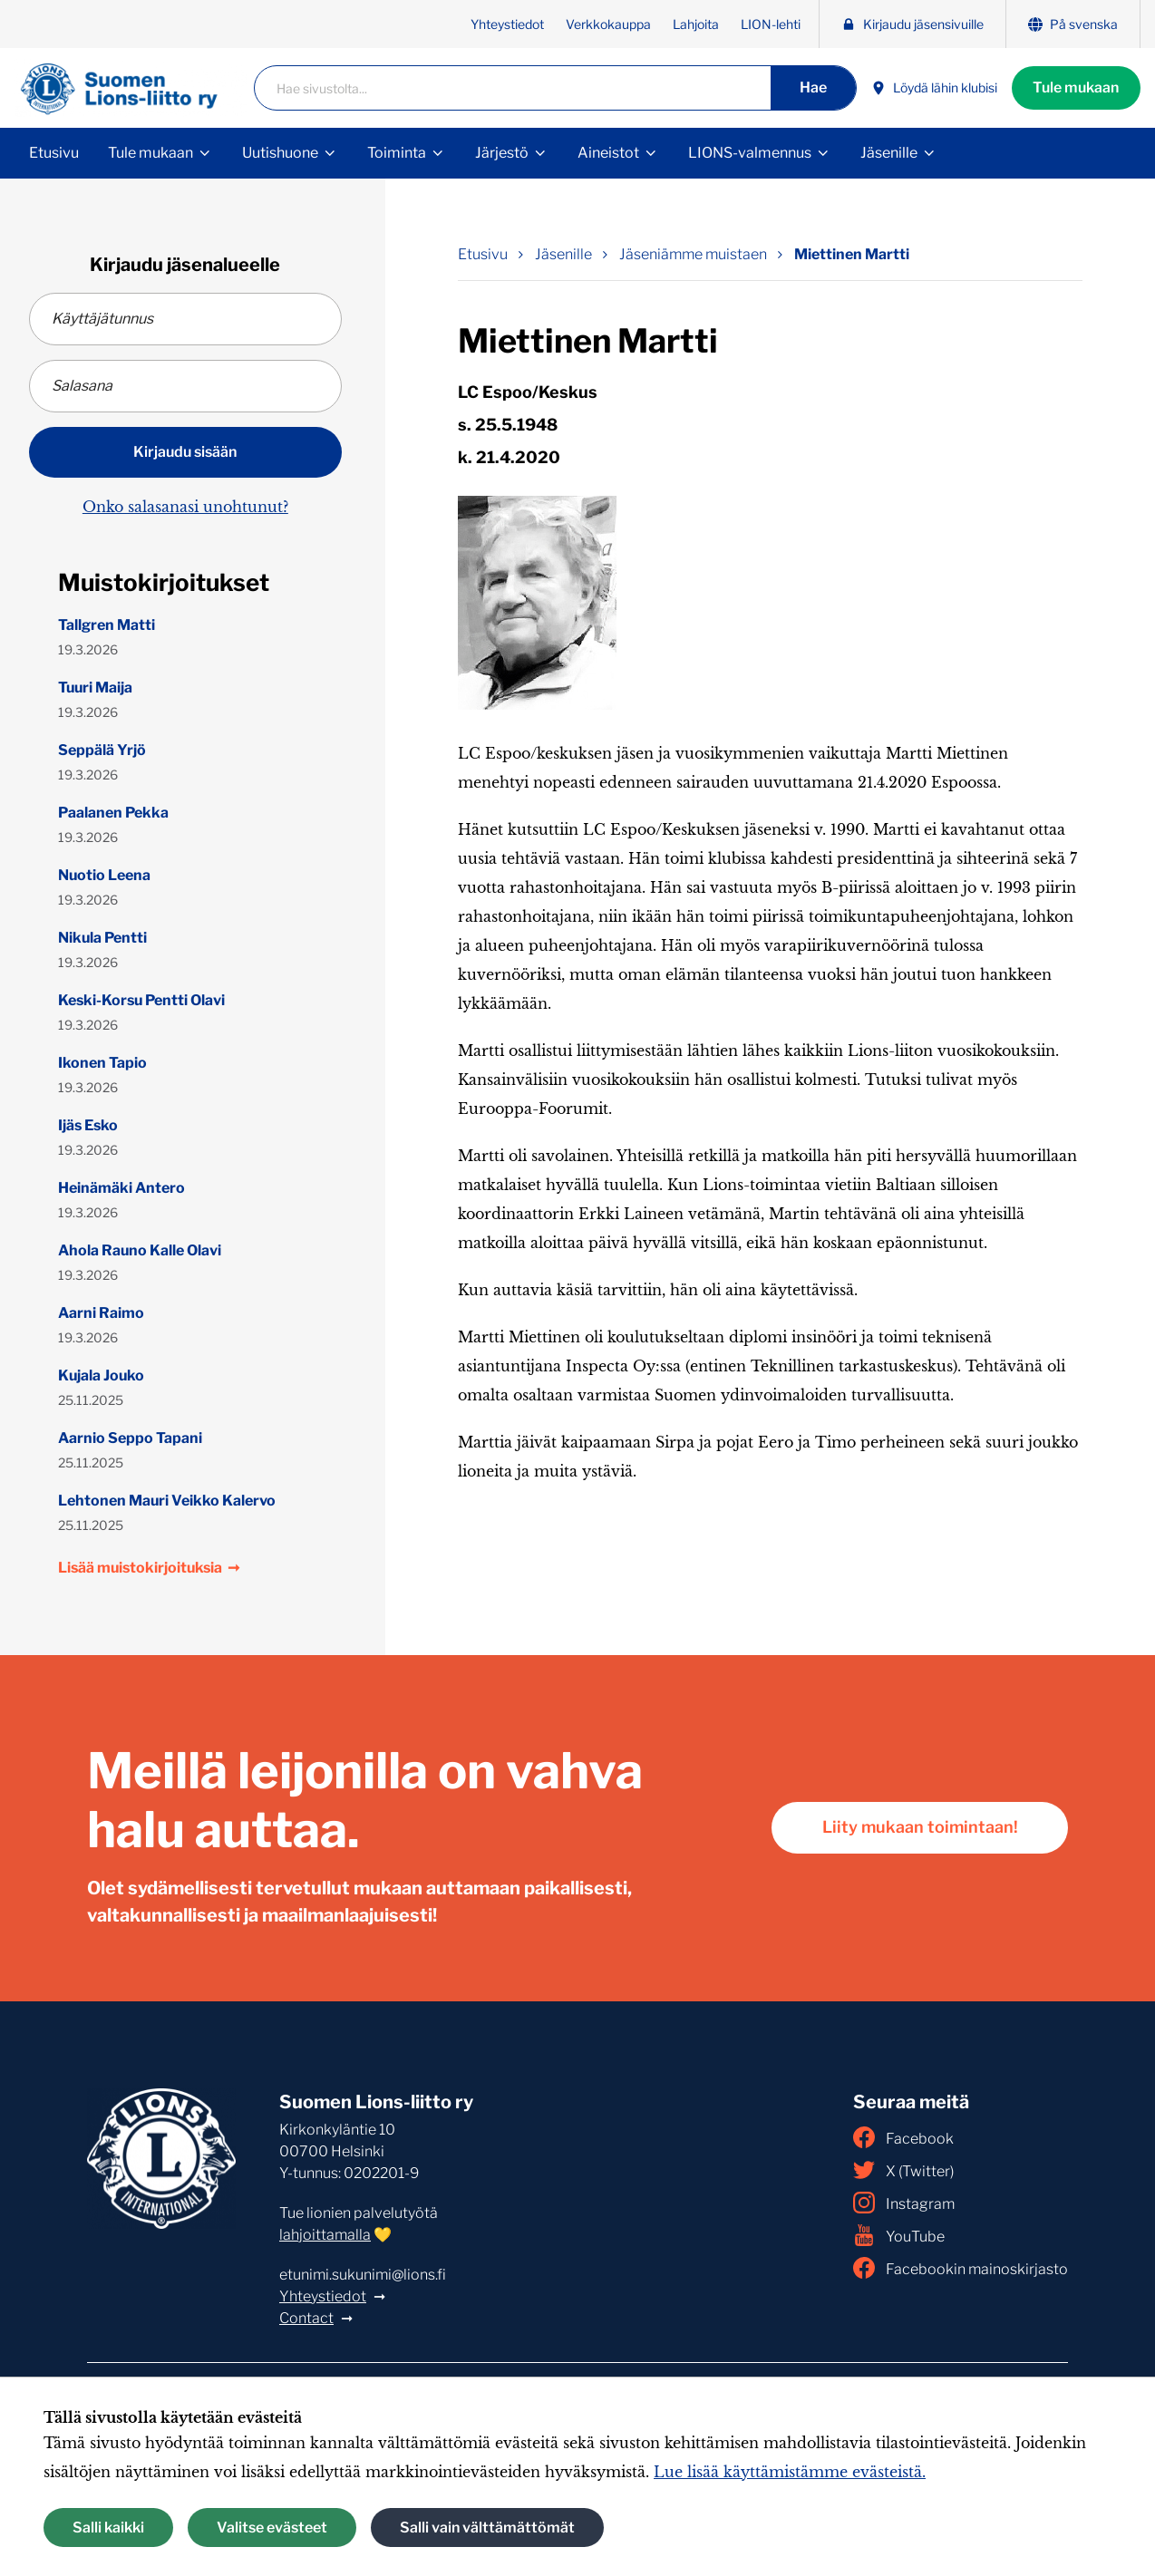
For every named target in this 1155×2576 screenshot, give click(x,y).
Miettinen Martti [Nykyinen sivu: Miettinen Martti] (851, 254)
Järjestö (502, 152)
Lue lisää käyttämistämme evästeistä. (790, 2472)
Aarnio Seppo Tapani (130, 1438)
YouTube (899, 2235)
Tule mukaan (1076, 87)
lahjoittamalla (325, 2234)
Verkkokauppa (608, 24)
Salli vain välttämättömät (487, 2527)
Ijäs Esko (88, 1125)
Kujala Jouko (101, 1375)
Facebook (903, 2137)
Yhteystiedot (507, 24)
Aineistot (608, 152)
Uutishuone (280, 152)
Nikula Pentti (102, 937)
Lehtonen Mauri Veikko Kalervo (167, 1500)
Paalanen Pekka (113, 812)
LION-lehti (771, 24)
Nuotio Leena (104, 875)
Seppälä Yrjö (102, 750)
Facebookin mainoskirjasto (960, 2268)
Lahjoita (696, 24)
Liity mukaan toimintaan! (919, 1827)
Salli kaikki (108, 2527)
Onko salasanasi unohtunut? (185, 507)
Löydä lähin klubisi (933, 88)
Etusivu (54, 152)
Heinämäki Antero (121, 1187)
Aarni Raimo (101, 1313)
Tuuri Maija (95, 687)
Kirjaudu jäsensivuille (912, 24)
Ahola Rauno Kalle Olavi (139, 1250)
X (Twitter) (903, 2170)
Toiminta (396, 152)
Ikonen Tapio (102, 1062)
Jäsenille (888, 152)
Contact (306, 2318)
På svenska (1073, 24)
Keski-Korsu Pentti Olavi (141, 1000)
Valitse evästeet (272, 2527)
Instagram (904, 2202)
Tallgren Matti (106, 625)
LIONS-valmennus (749, 152)
